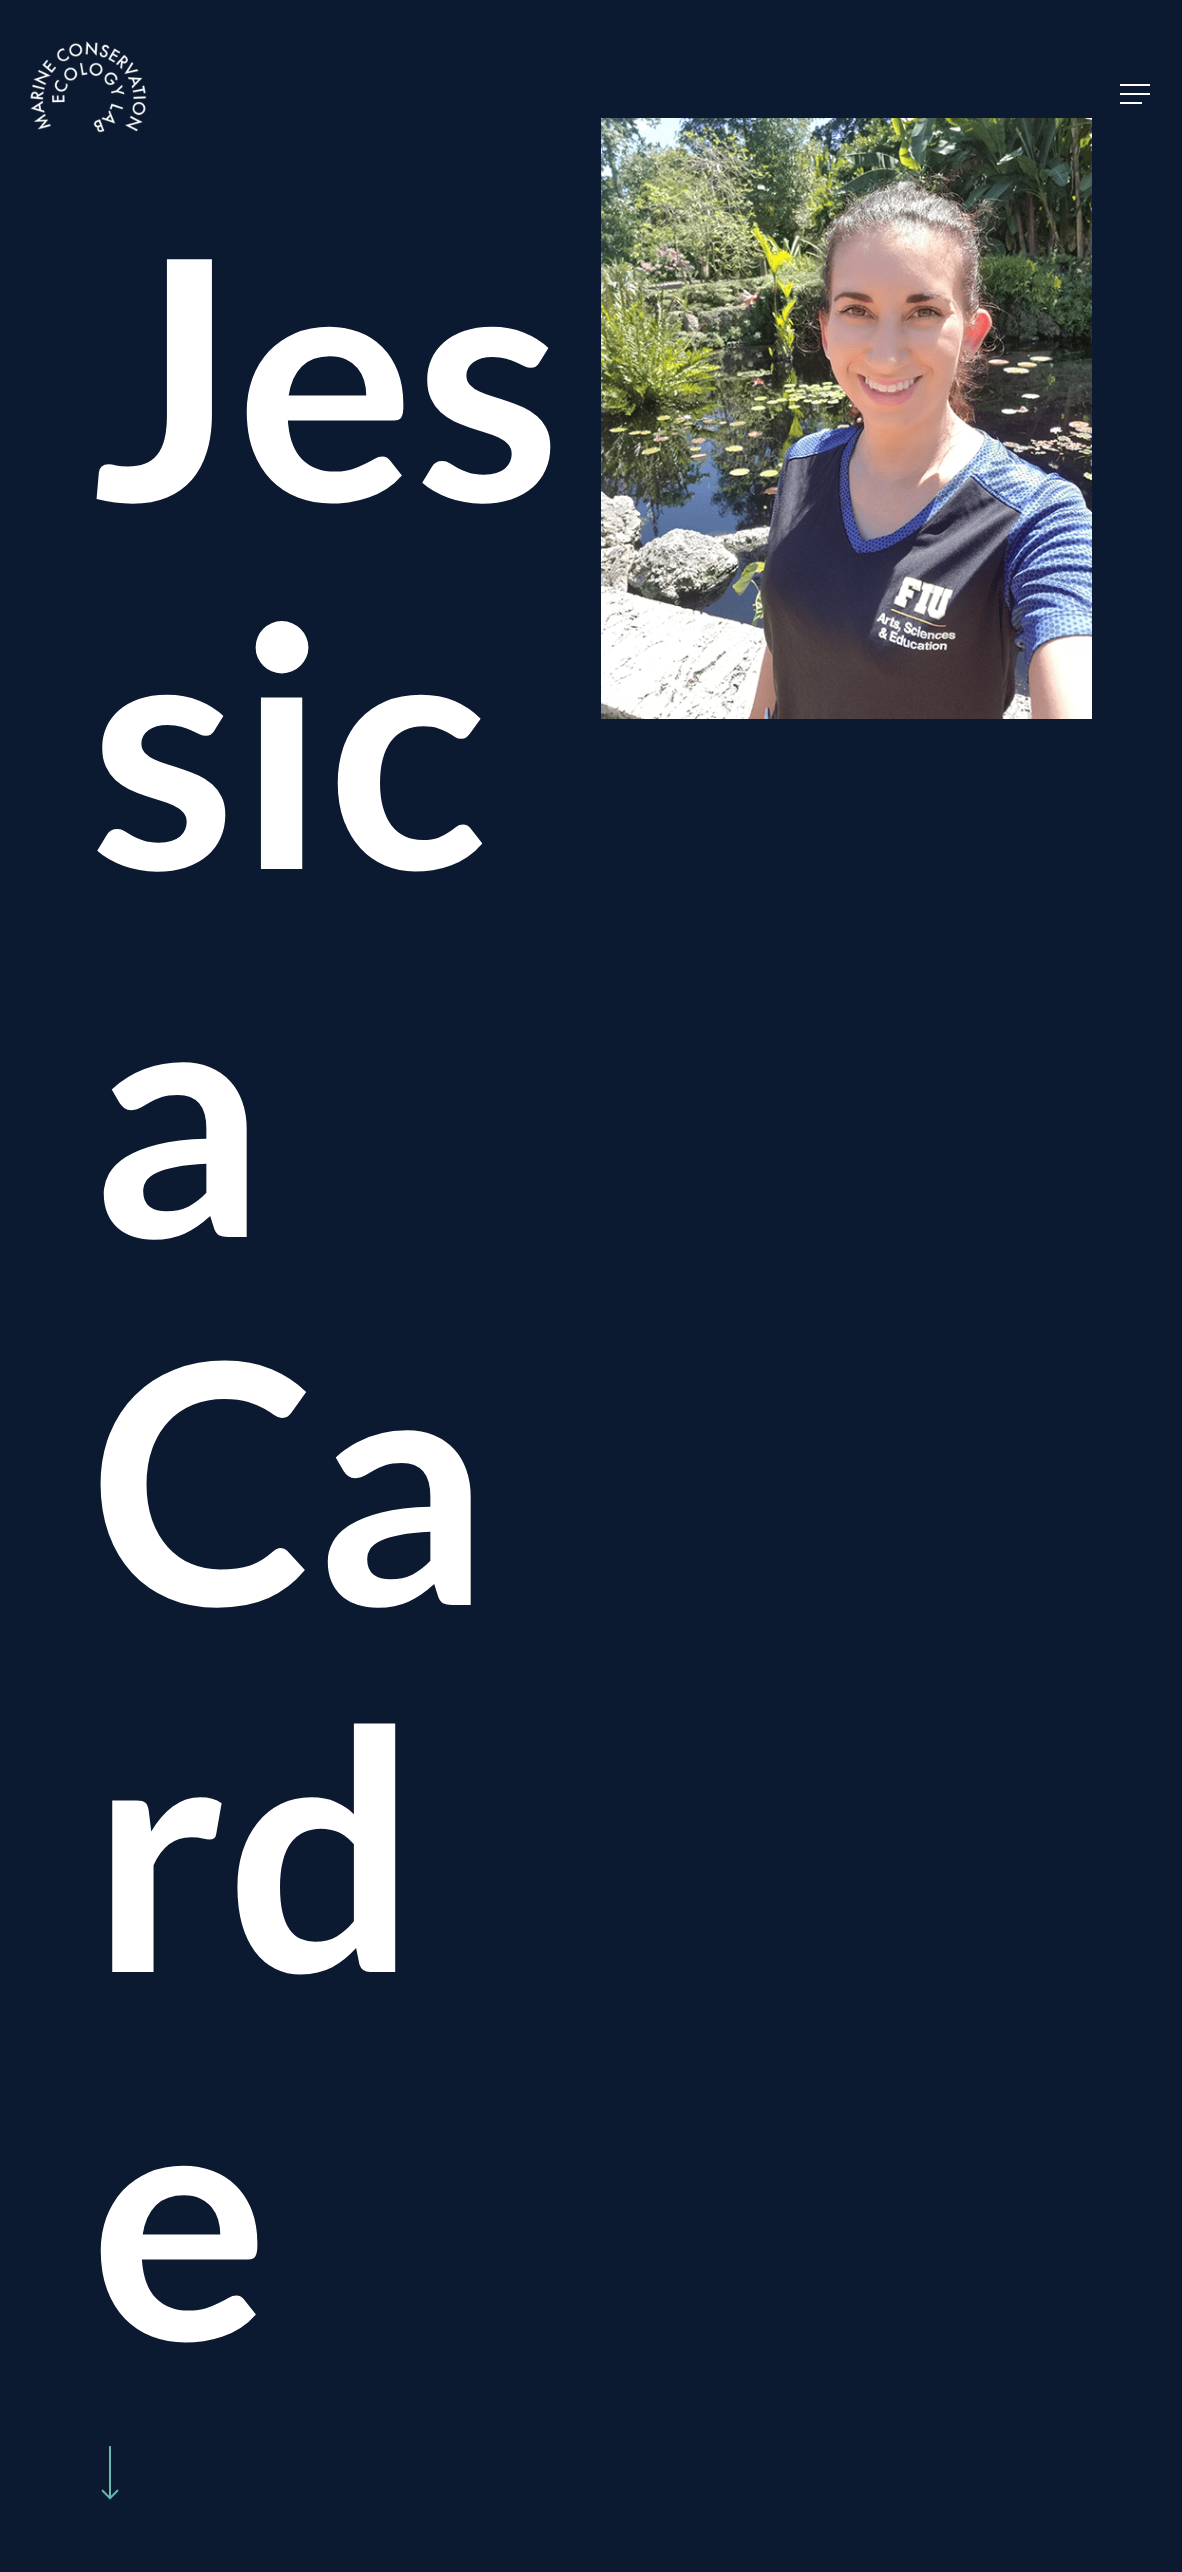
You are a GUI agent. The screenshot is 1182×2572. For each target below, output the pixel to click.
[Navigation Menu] (1137, 94)
